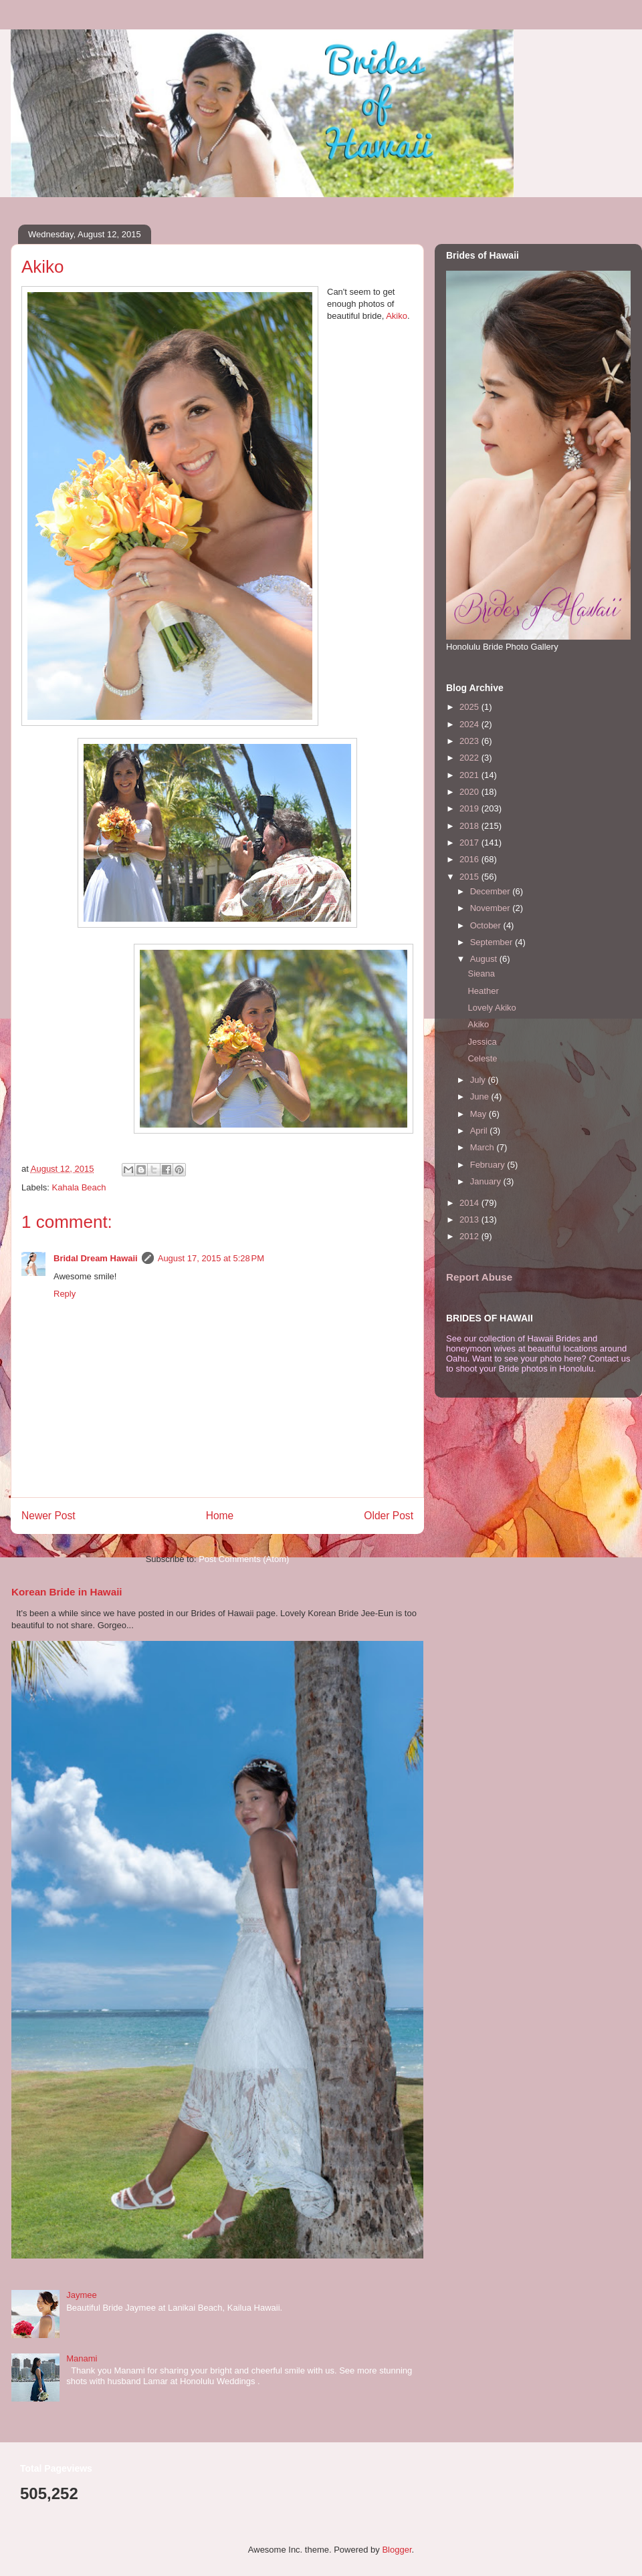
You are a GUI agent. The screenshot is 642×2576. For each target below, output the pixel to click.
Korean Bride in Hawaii (66, 1591)
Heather (482, 991)
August (485, 959)
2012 (470, 1236)
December (491, 891)
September (492, 942)
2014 (470, 1203)
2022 (470, 758)
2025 (470, 707)
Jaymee (81, 2295)
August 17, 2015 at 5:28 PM (211, 1258)
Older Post (388, 1515)
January (487, 1181)
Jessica (481, 1042)
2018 (470, 826)
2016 (470, 859)
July (479, 1080)
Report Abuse (479, 1277)
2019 (470, 808)
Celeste (482, 1058)
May (479, 1114)
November (491, 908)
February (489, 1165)
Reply (65, 1294)
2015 (470, 877)
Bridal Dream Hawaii (96, 1258)
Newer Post (48, 1515)
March (483, 1147)
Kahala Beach (79, 1187)
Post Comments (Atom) (244, 1559)
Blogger (396, 2550)
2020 (470, 792)
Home (220, 1515)
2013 (470, 1219)
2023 (470, 741)
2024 (470, 724)
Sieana (480, 974)
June (481, 1096)
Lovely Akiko (491, 1008)
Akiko (396, 316)
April (480, 1131)
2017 (470, 843)
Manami (81, 2358)
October (487, 925)
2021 (470, 775)
